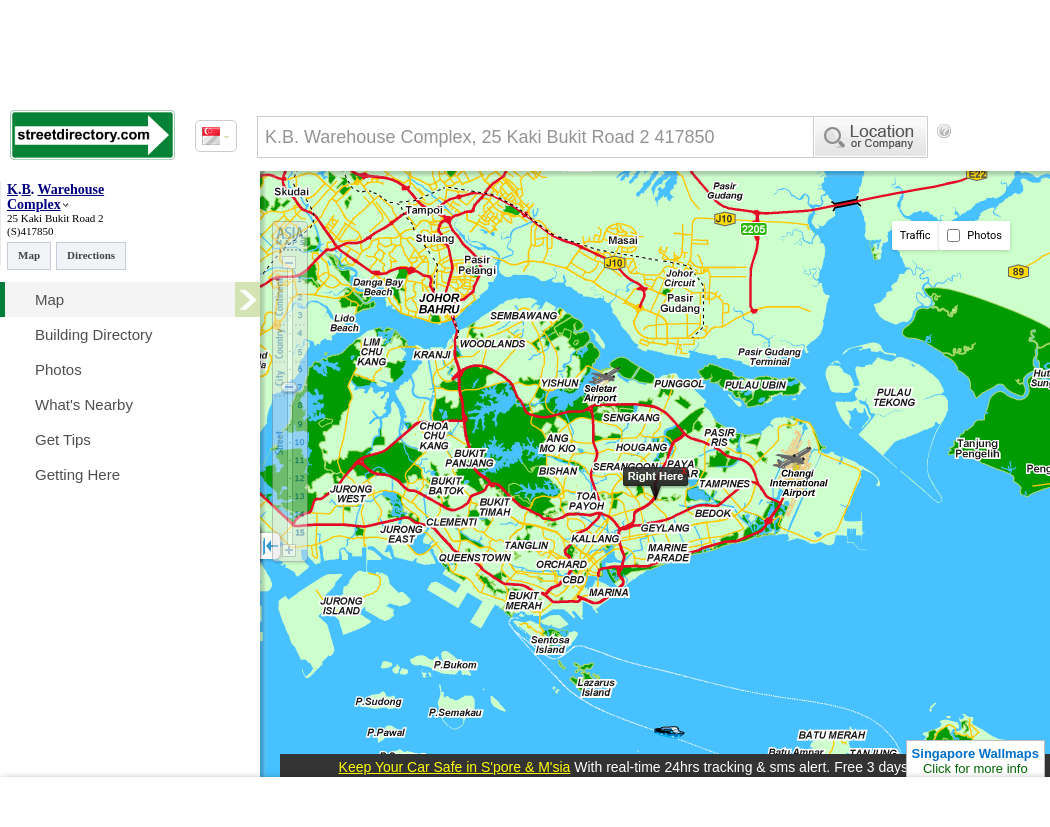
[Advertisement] (340, 213)
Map (29, 255)
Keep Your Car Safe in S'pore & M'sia (455, 767)
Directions (91, 255)
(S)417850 (30, 231)
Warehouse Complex (55, 197)
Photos (974, 235)
